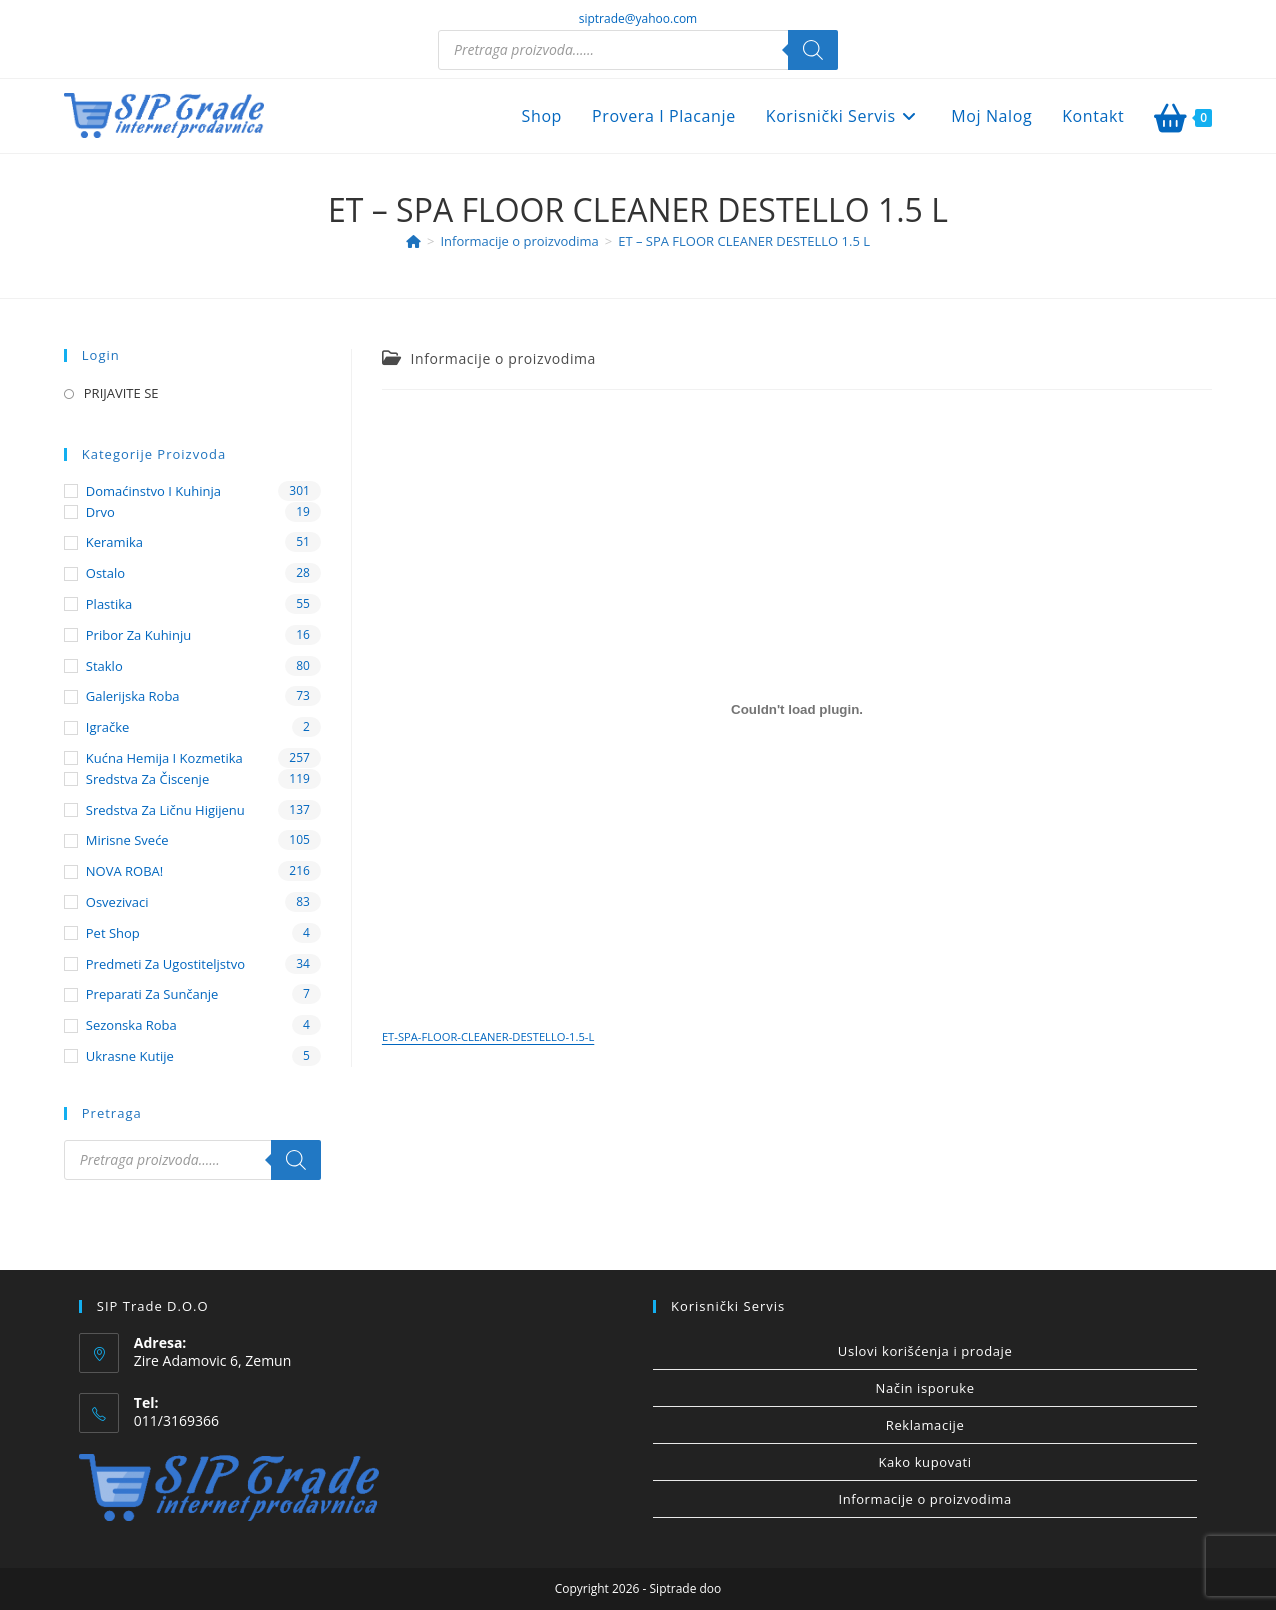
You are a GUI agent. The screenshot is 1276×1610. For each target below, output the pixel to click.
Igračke (108, 727)
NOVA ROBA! (124, 871)
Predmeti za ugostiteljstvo (165, 964)
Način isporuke (925, 1388)
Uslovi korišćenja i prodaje (925, 1351)
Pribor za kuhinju (138, 635)
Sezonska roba (131, 1025)
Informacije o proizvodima (503, 358)
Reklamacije (925, 1425)
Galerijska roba (133, 696)
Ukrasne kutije (130, 1056)
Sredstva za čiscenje (147, 779)
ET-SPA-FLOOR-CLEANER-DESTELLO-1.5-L (488, 1036)
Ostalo (105, 573)
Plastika (109, 604)
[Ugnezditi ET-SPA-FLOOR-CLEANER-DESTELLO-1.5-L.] (797, 710)
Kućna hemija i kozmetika (164, 758)
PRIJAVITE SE (121, 393)
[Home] (413, 241)
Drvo (100, 512)
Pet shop (113, 933)
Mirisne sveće (127, 840)
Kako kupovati (924, 1462)
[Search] (813, 50)
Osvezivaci (117, 902)
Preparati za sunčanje (152, 994)
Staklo (104, 666)
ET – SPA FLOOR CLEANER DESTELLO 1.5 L (744, 241)
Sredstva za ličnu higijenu (165, 810)
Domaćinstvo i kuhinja (153, 491)
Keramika (114, 542)
